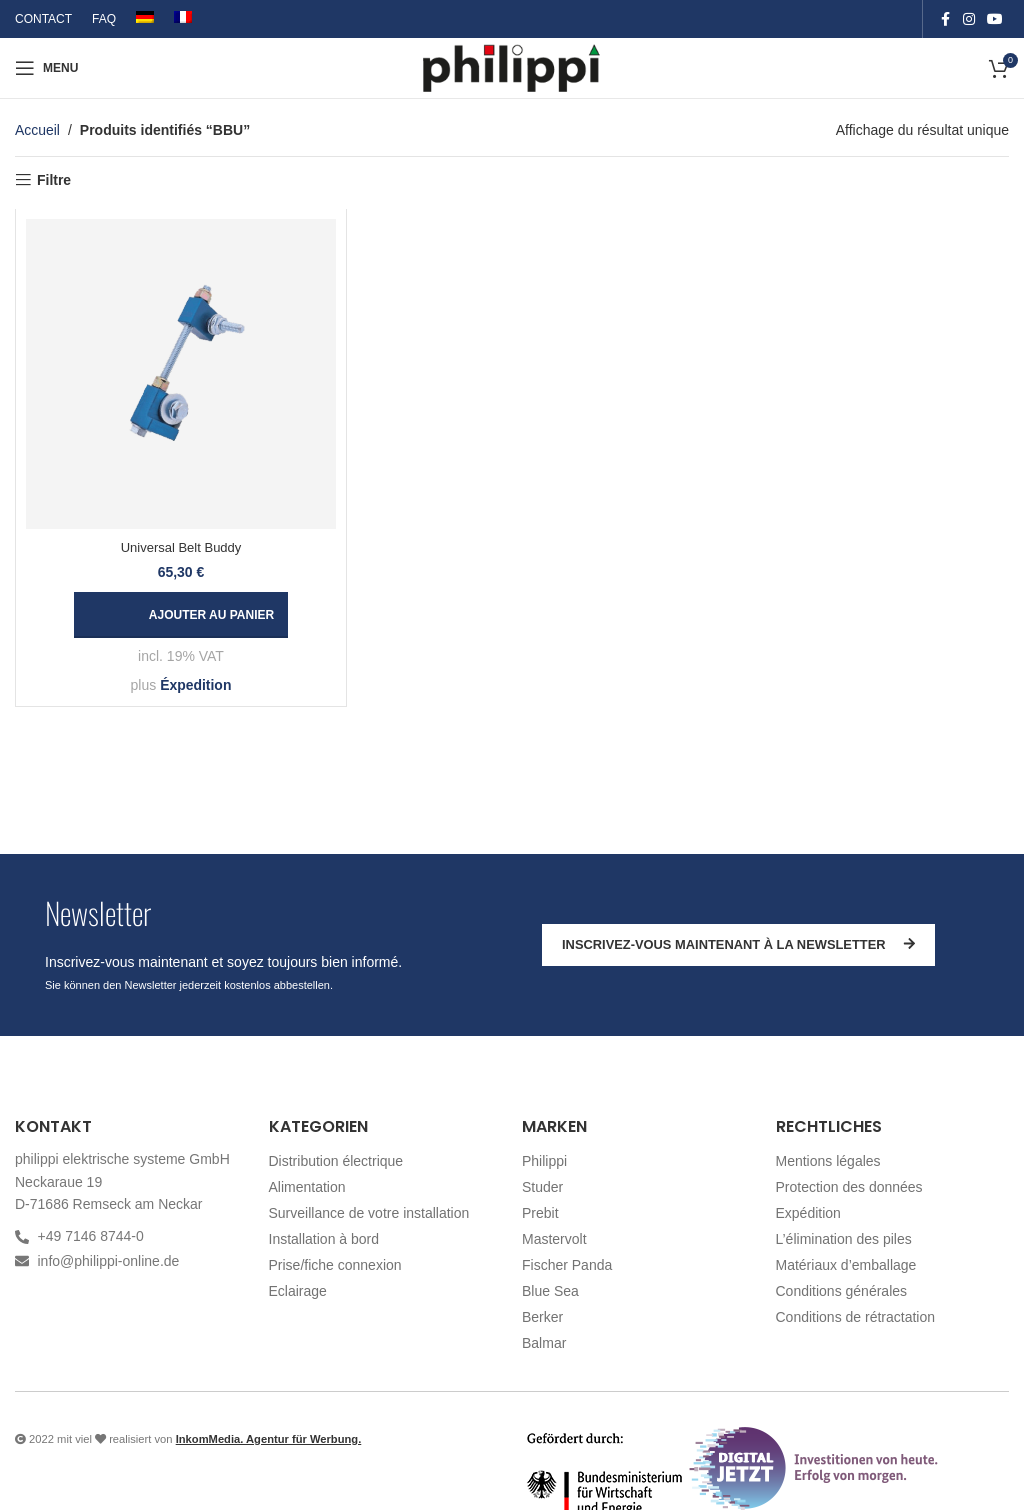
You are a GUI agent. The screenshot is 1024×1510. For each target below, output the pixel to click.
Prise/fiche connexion (335, 1265)
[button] (181, 615)
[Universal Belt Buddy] (181, 374)
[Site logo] (512, 67)
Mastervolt (554, 1239)
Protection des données (849, 1187)
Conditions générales (842, 1291)
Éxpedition (196, 685)
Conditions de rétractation (856, 1317)
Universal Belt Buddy (181, 547)
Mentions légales (828, 1161)
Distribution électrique (336, 1161)
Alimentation (307, 1187)
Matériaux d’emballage (846, 1265)
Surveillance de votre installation (369, 1213)
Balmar (544, 1343)
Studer (542, 1187)
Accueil (37, 130)
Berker (542, 1317)
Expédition (808, 1213)
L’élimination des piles (844, 1239)
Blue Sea (550, 1291)
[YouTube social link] (995, 19)
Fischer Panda (567, 1265)
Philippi (544, 1161)
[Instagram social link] (969, 19)
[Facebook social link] (945, 19)
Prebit (540, 1213)
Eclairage (298, 1291)
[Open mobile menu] (46, 68)
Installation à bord (324, 1239)
